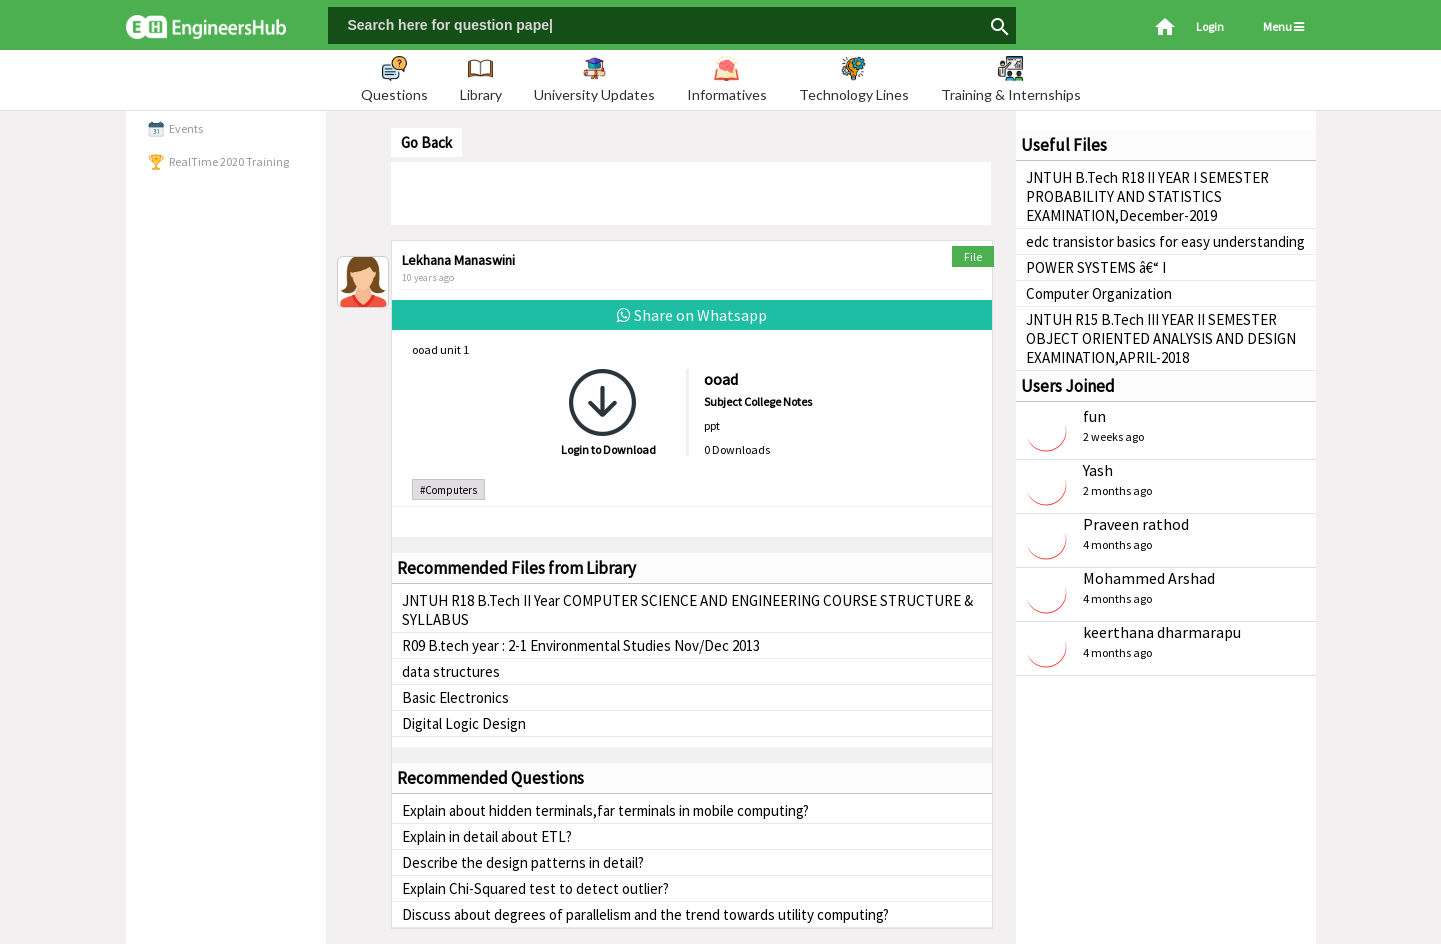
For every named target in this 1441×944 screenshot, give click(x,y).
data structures (451, 671)
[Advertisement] (691, 192)
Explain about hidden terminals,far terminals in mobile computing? (605, 810)
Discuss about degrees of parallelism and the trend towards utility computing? (645, 914)
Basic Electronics (455, 697)
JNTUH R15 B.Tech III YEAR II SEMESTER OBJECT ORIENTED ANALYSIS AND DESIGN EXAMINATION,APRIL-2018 (1161, 338)
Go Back (426, 142)
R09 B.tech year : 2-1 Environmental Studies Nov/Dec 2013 (581, 645)
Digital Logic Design (464, 723)
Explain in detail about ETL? (487, 836)
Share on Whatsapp (692, 315)
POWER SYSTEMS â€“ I (1096, 267)
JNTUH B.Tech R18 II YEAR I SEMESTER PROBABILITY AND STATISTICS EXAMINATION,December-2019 (1147, 196)
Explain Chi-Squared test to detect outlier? (535, 888)
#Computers (448, 490)
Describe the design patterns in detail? (523, 862)
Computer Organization (1099, 293)
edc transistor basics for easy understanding (1165, 241)
